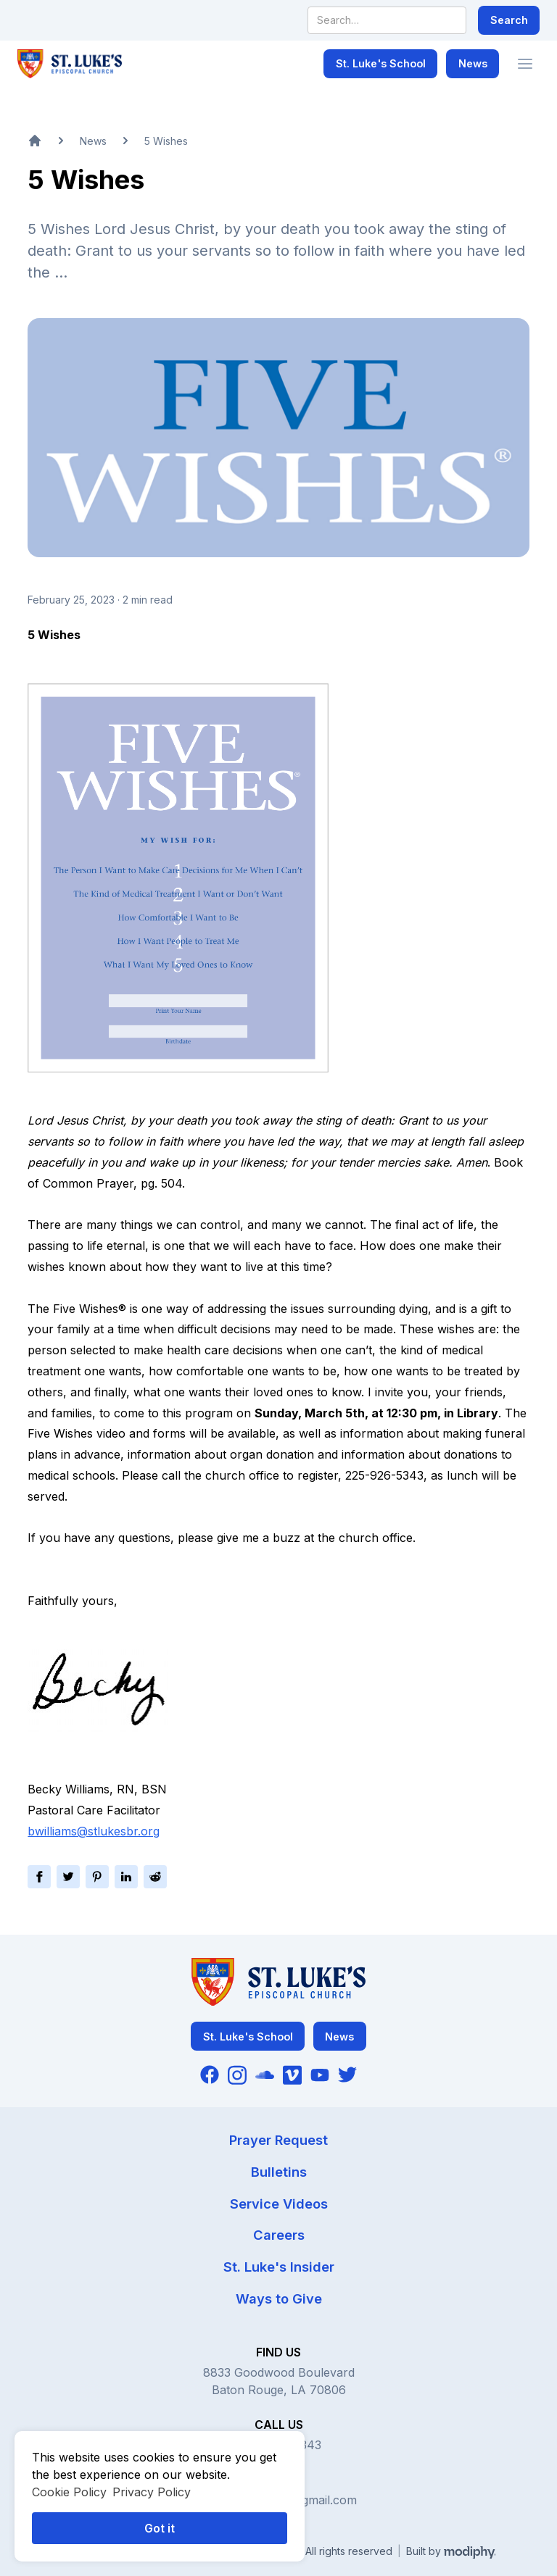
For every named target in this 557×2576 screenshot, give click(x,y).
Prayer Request (278, 2140)
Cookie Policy (69, 2492)
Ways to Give (279, 2298)
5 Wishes (166, 141)
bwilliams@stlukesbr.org (94, 1831)
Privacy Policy (151, 2492)
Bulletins (279, 2172)
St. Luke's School (381, 63)
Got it (159, 2528)
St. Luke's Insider (278, 2267)
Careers (279, 2235)
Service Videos (279, 2204)
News (472, 63)
